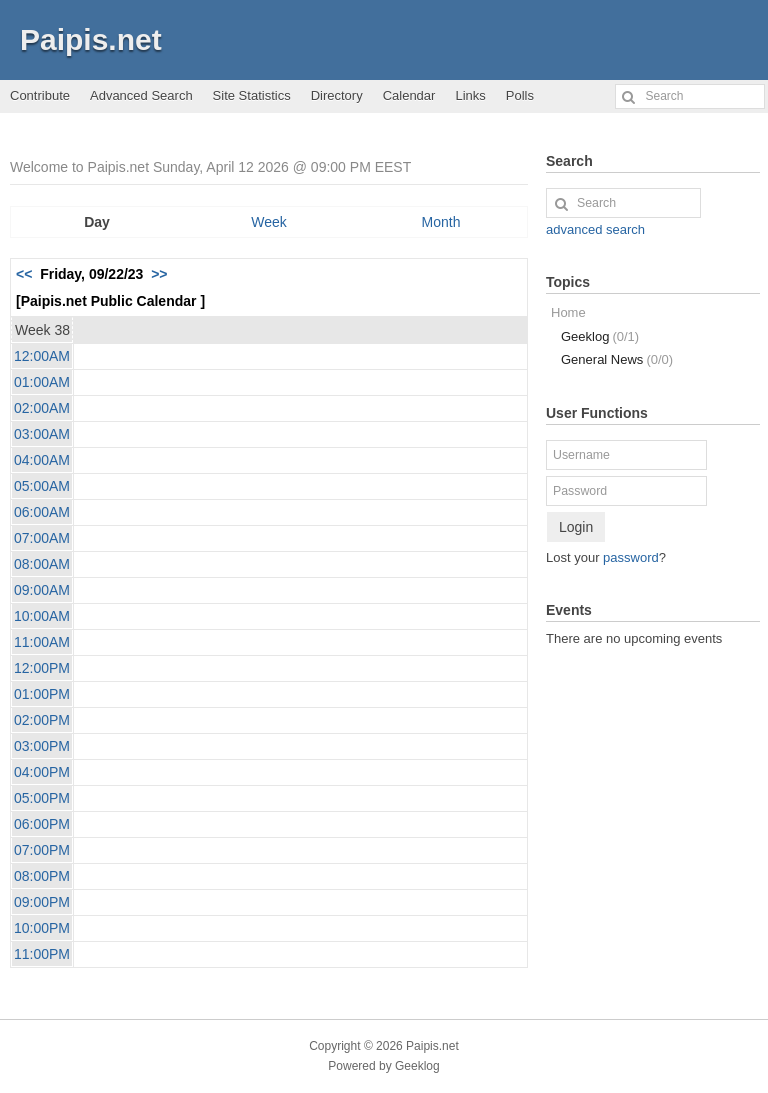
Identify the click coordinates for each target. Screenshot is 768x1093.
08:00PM (42, 876)
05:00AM (42, 486)
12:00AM (42, 356)
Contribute (40, 95)
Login (576, 527)
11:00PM (42, 954)
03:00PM (42, 746)
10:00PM (42, 928)
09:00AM (42, 590)
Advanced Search (141, 95)
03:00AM (42, 434)
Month (441, 222)
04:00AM (42, 460)
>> (159, 274)
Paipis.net (91, 39)
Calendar (409, 95)
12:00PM (42, 668)
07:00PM (42, 850)
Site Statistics (252, 95)
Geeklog (600, 336)
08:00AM (42, 564)
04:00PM (42, 772)
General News (617, 359)
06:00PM (42, 824)
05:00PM (42, 798)
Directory (337, 95)
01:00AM (42, 382)
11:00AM (42, 642)
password (631, 557)
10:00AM (42, 616)
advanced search (595, 229)
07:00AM (42, 538)
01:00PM (42, 694)
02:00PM (42, 720)
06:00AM (42, 512)
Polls (520, 95)
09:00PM (42, 902)
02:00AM (42, 408)
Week (269, 222)
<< (24, 274)
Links (470, 95)
